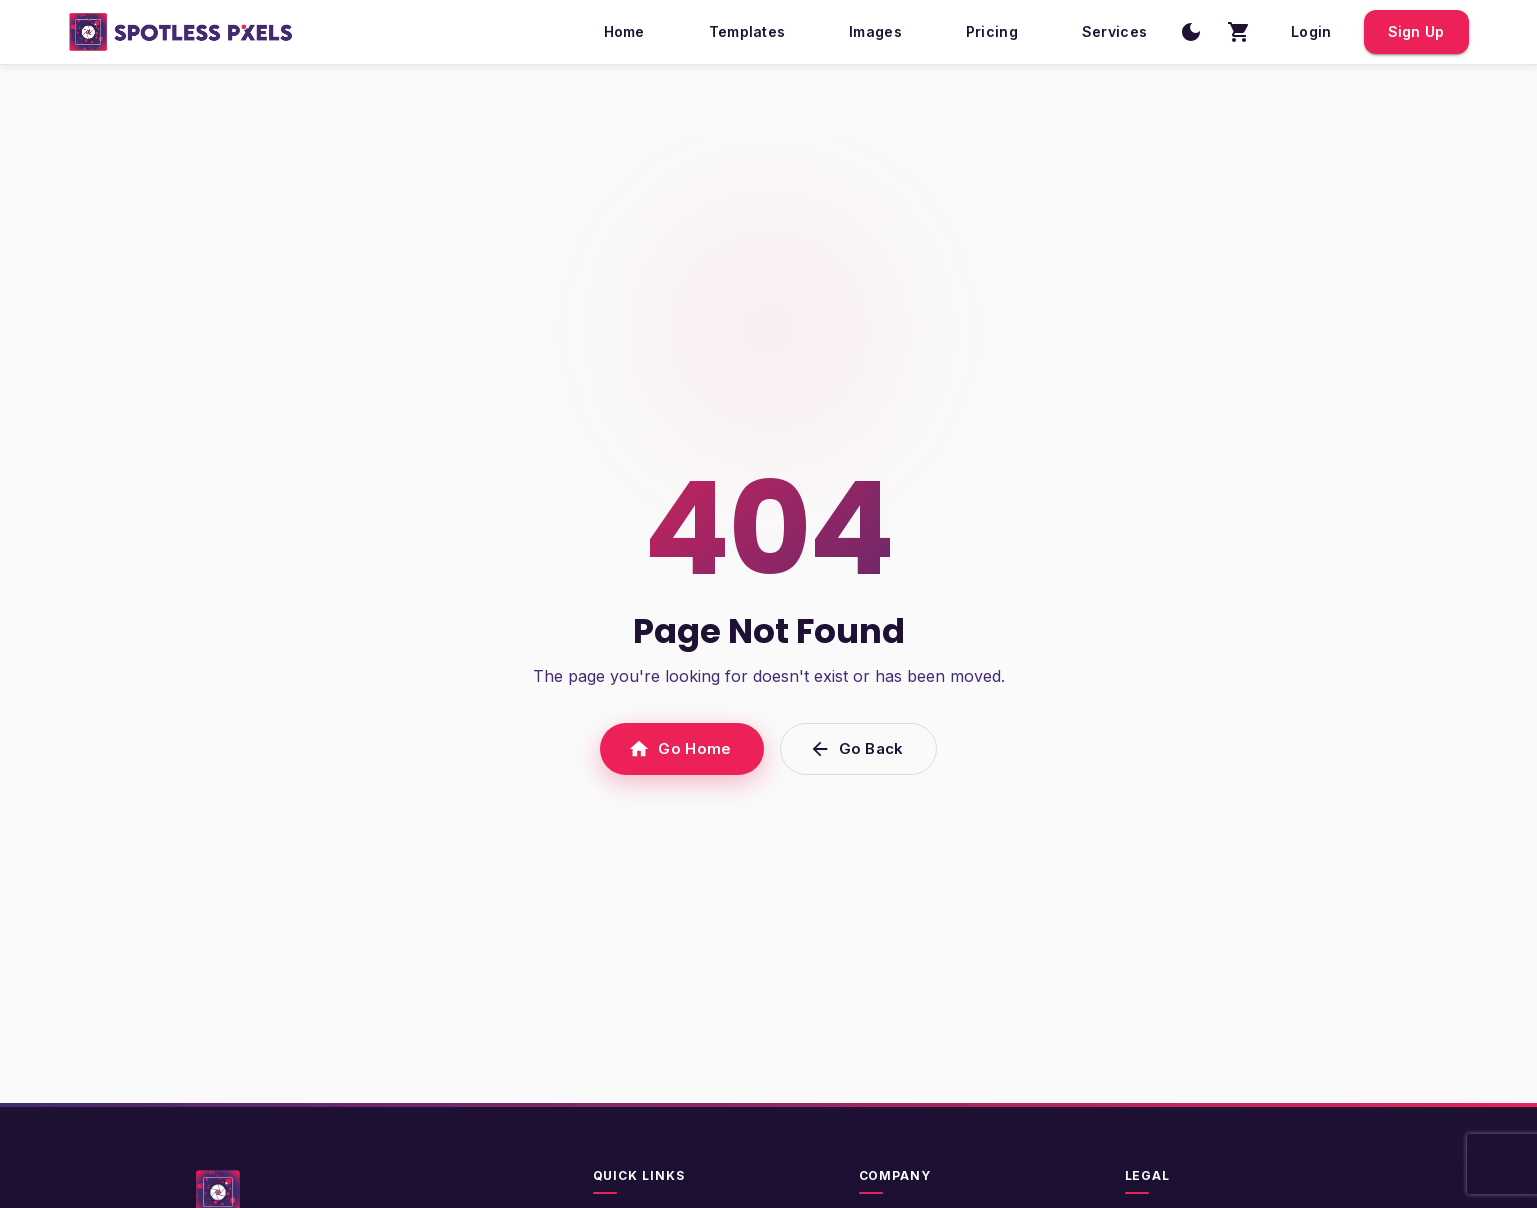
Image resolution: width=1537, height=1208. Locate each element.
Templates (747, 32)
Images (875, 32)
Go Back (858, 749)
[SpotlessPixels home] (181, 32)
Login (1311, 32)
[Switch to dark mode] (1191, 32)
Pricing (992, 32)
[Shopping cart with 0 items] (1239, 32)
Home (624, 32)
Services (1114, 32)
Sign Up (1416, 32)
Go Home (681, 749)
